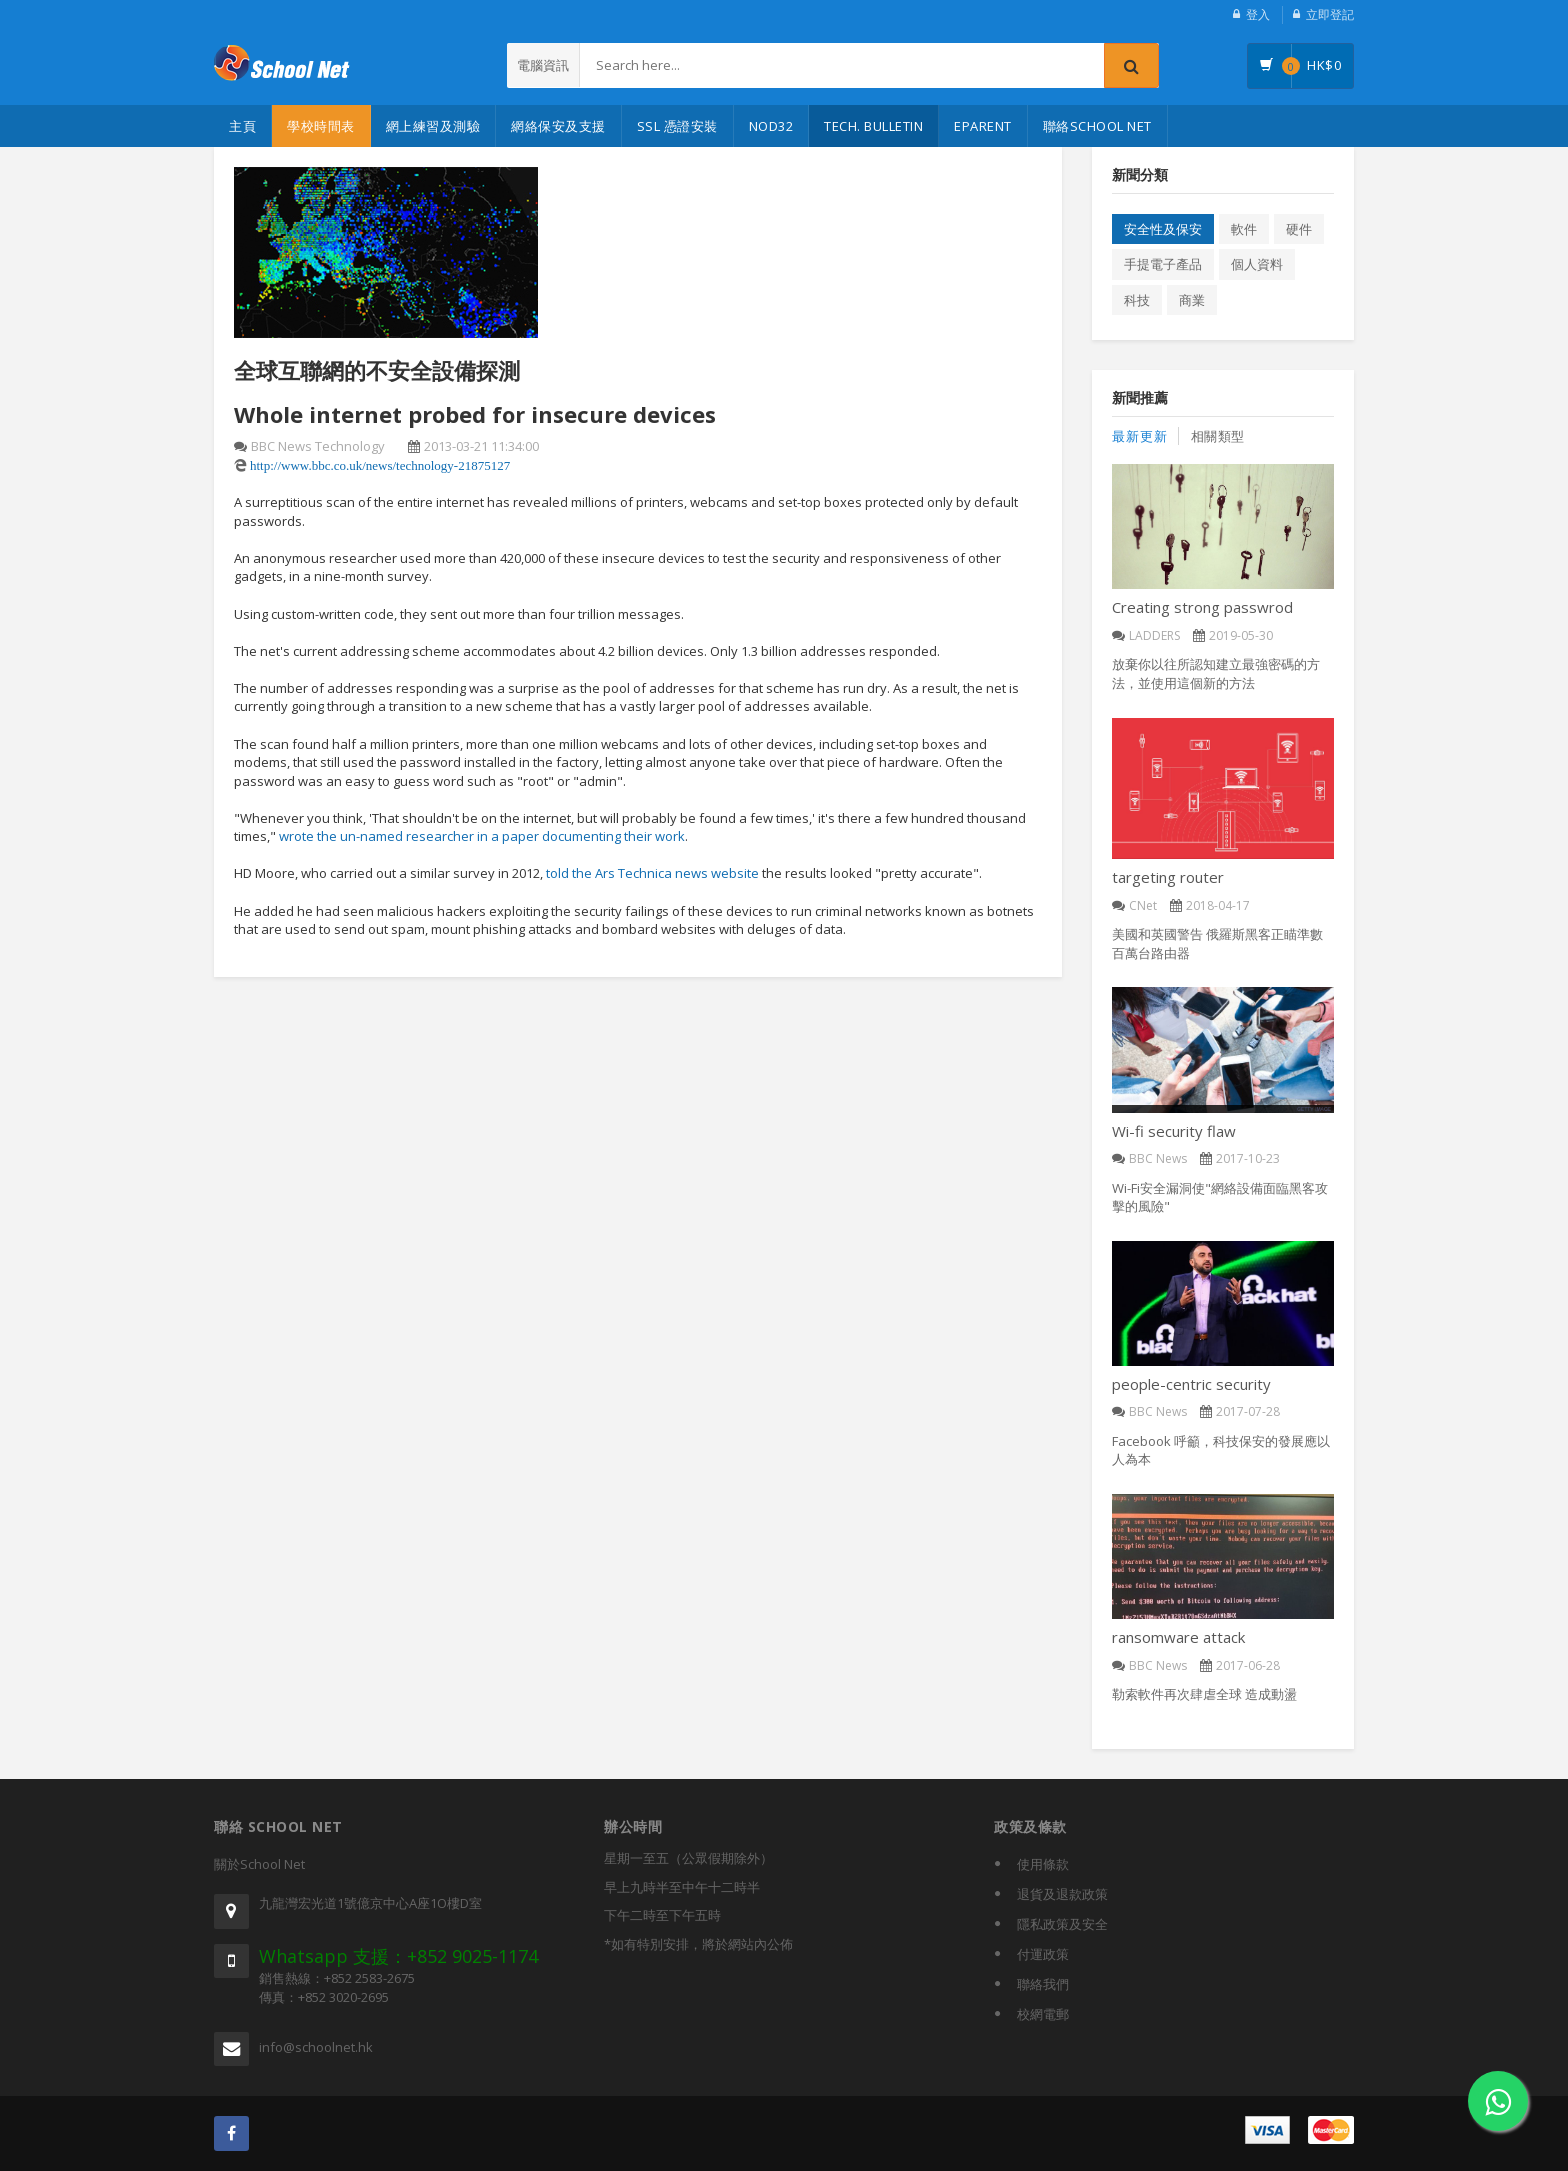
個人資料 (1257, 264)
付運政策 (1043, 1954)
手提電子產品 (1163, 264)
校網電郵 (1043, 2014)
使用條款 (1043, 1864)
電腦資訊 (543, 65)
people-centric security (1191, 1384)
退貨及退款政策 (1062, 1894)
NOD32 (771, 126)
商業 (1192, 300)
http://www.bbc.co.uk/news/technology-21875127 (380, 465)
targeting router (1168, 877)
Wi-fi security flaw (1174, 1131)
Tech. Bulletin (873, 126)
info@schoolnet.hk (316, 2047)
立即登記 (1330, 14)
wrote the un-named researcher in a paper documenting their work (482, 836)
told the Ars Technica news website (652, 874)
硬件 (1299, 229)
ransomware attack (1178, 1637)
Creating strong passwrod (1202, 607)
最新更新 (1140, 436)
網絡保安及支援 (558, 126)
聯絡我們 (1043, 1984)
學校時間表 (321, 126)
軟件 (1244, 229)
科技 (1137, 300)
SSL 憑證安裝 (677, 126)
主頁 (242, 126)
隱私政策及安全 (1062, 1924)
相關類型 (1218, 436)
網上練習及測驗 (433, 126)
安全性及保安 (1163, 229)
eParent (983, 126)
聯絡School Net (1097, 126)
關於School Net (259, 1864)
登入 (1258, 14)
